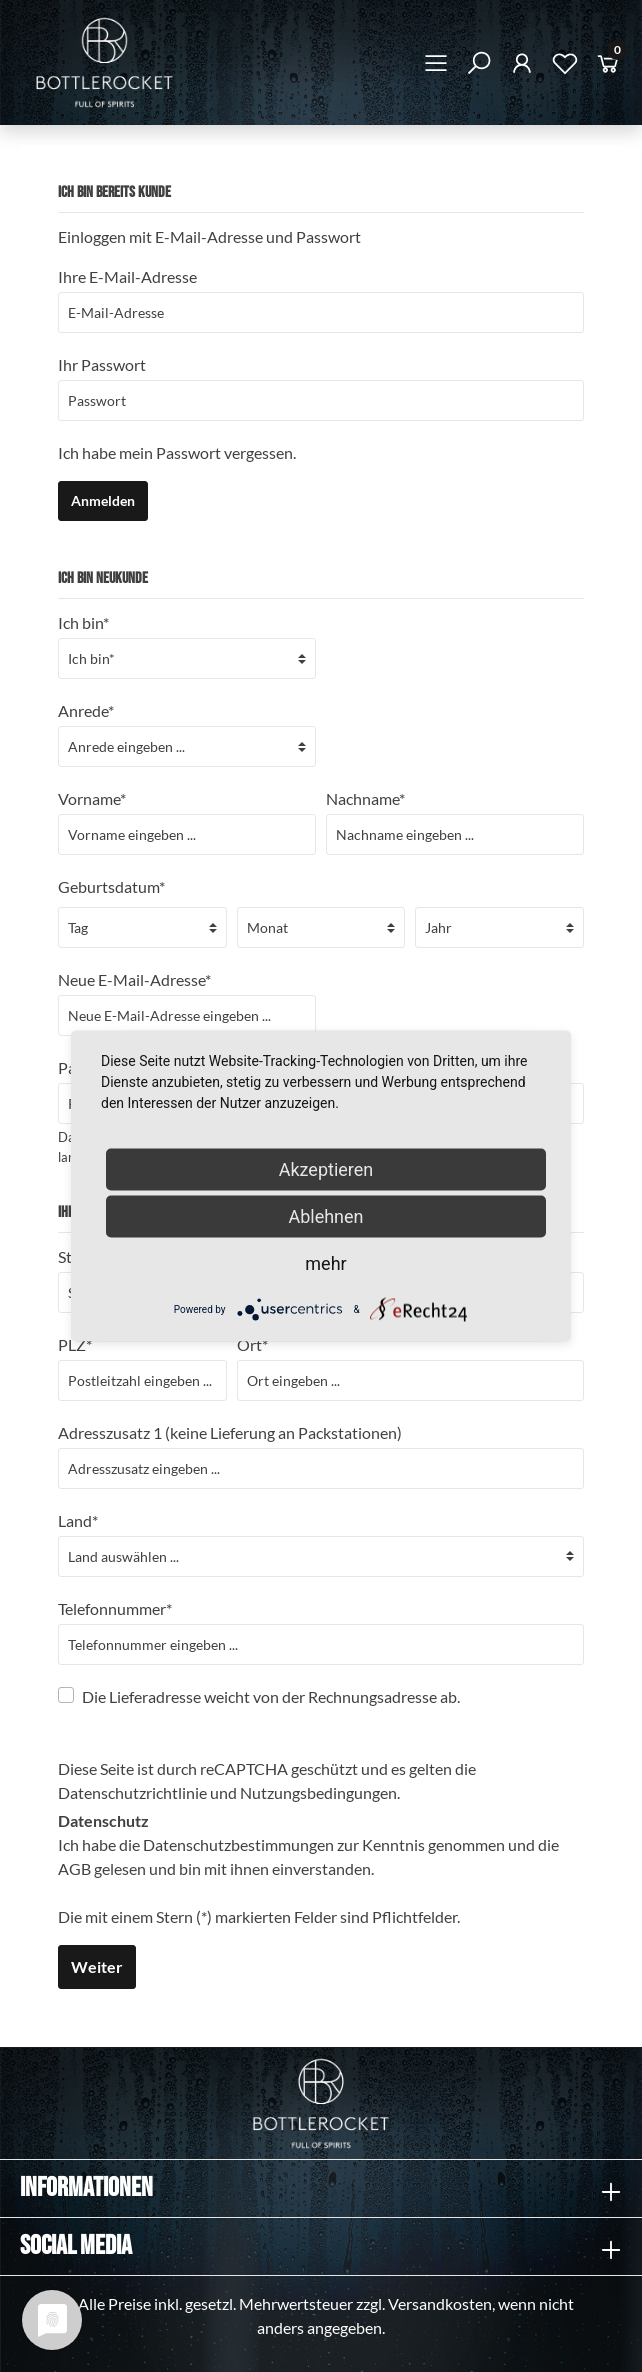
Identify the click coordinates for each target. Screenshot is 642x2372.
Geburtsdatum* (111, 886)
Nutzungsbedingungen (318, 1792)
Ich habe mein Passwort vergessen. (177, 452)
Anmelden (103, 500)
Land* (78, 1520)
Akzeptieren (326, 1169)
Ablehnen (325, 1216)
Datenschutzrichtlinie (132, 1792)
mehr (325, 1263)
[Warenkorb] (608, 66)
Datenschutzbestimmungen (238, 1844)
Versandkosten (440, 2303)
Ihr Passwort (102, 364)
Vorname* (92, 798)
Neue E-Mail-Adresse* (134, 979)
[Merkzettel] (565, 66)
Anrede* (86, 710)
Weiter (97, 1966)
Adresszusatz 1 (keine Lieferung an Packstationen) (230, 1432)
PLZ (75, 1344)
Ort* (252, 1344)
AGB (74, 1868)
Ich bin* (83, 622)
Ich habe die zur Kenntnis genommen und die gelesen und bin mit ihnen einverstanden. (308, 1856)
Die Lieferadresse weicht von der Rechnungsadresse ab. (271, 1696)
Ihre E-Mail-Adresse (127, 276)
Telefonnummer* (115, 1608)
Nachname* (365, 798)
